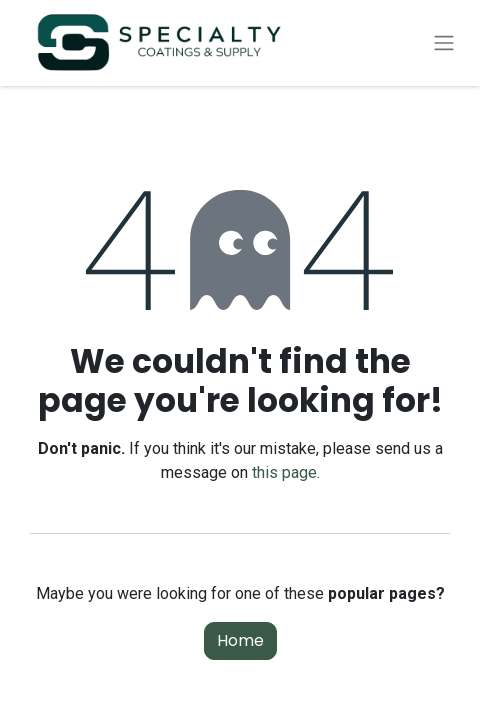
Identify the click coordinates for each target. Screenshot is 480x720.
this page (284, 472)
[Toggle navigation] (444, 43)
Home (240, 640)
